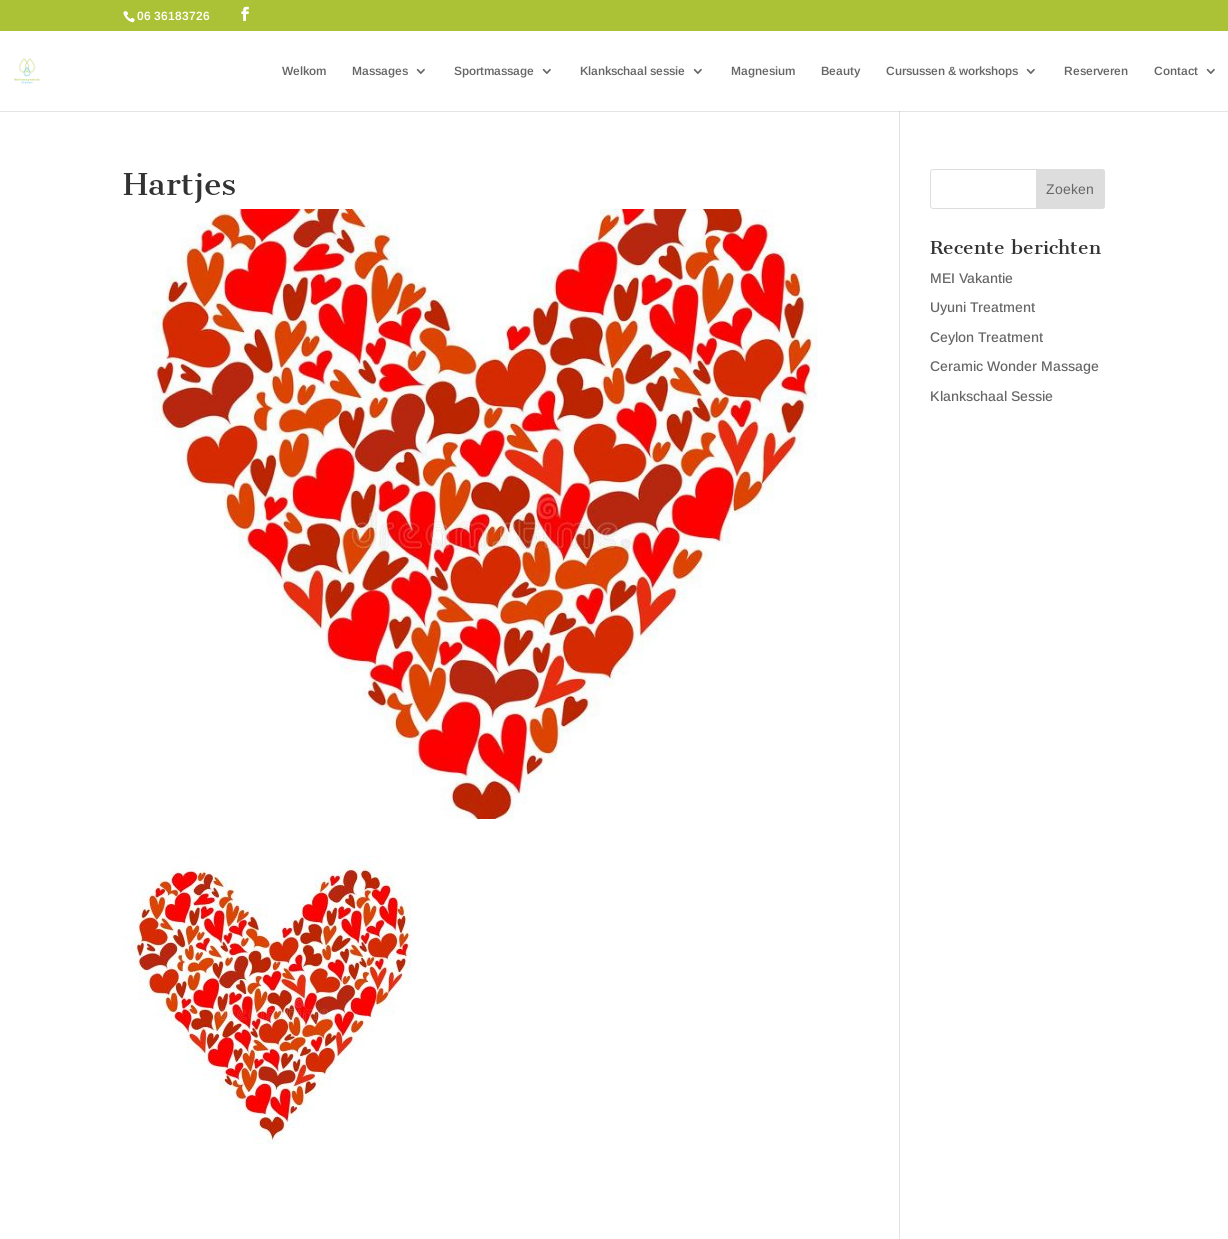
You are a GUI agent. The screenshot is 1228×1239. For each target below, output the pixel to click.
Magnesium (763, 71)
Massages (380, 71)
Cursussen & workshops (952, 71)
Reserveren (1096, 71)
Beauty (840, 71)
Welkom (304, 71)
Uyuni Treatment (982, 307)
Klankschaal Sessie (991, 396)
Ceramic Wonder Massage (1014, 366)
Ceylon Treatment (986, 337)
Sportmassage (494, 71)
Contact (1176, 71)
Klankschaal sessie (632, 71)
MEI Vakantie (971, 278)
